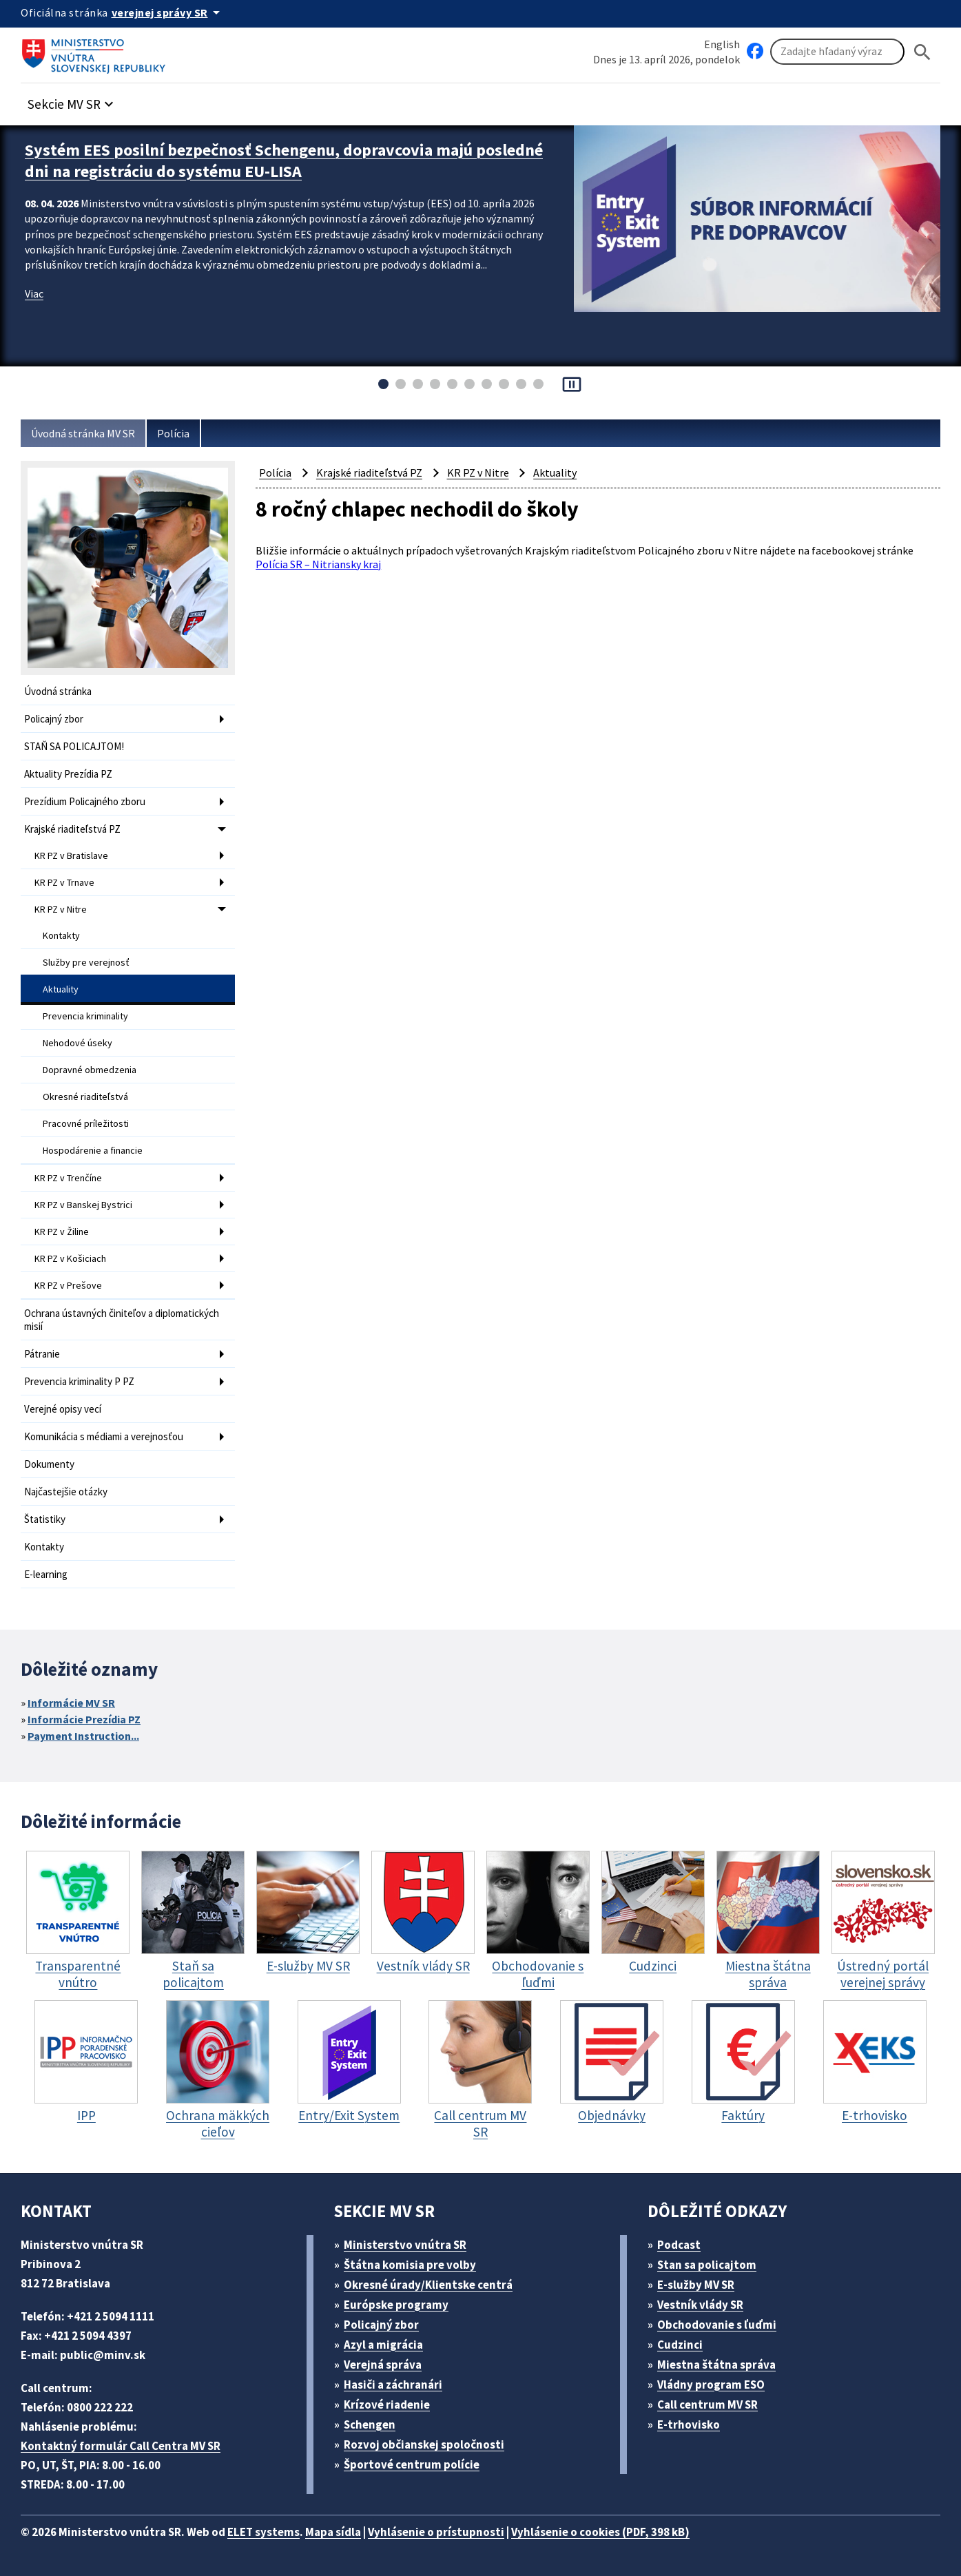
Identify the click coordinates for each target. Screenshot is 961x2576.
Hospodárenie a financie (93, 1150)
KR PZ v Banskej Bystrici (83, 1204)
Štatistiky (44, 1519)
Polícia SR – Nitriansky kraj (318, 564)
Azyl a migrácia (383, 2344)
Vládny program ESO (711, 2384)
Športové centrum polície (411, 2464)
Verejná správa (383, 2364)
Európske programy (396, 2304)
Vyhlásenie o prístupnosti (436, 2531)
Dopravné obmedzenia (89, 1069)
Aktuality (61, 989)
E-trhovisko (688, 2424)
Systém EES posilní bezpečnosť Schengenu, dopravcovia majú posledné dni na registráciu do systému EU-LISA (284, 160)
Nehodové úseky (77, 1043)
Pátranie (42, 1353)
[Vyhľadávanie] (837, 52)
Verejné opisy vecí (62, 1408)
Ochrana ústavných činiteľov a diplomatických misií (121, 1320)
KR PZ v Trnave (64, 882)
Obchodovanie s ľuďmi (716, 2324)
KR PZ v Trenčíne (68, 1178)
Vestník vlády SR (700, 2304)
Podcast (679, 2244)
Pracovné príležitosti (86, 1123)
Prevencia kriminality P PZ (79, 1381)
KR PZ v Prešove (68, 1285)
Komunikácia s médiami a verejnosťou (103, 1436)
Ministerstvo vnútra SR (405, 2244)
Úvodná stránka (58, 691)
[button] (72, 100)
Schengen (369, 2424)
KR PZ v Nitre (60, 909)
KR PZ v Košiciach (70, 1258)
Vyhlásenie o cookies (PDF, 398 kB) (600, 2531)
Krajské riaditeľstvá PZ (72, 828)
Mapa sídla (333, 2531)
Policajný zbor (53, 718)
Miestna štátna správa (716, 2364)
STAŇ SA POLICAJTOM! (74, 746)
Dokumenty (49, 1464)
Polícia (173, 433)
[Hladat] (922, 52)
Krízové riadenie (387, 2404)
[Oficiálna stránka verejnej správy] (168, 12)
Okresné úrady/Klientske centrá (428, 2284)
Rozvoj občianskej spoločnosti (424, 2444)
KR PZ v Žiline (61, 1231)
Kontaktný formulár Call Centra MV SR (120, 2445)
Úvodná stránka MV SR (83, 433)
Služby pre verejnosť (86, 962)
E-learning (46, 1574)
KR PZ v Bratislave (71, 855)
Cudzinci (680, 2344)
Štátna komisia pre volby (410, 2264)
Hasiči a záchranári (393, 2384)
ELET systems (263, 2531)
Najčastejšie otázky (65, 1491)
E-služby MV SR (695, 2284)
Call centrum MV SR (707, 2404)
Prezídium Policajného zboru (84, 801)
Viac (34, 293)
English (722, 44)
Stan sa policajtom (706, 2264)
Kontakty (61, 935)
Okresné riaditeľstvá (85, 1096)
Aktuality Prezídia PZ (68, 773)
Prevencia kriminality (85, 1016)
